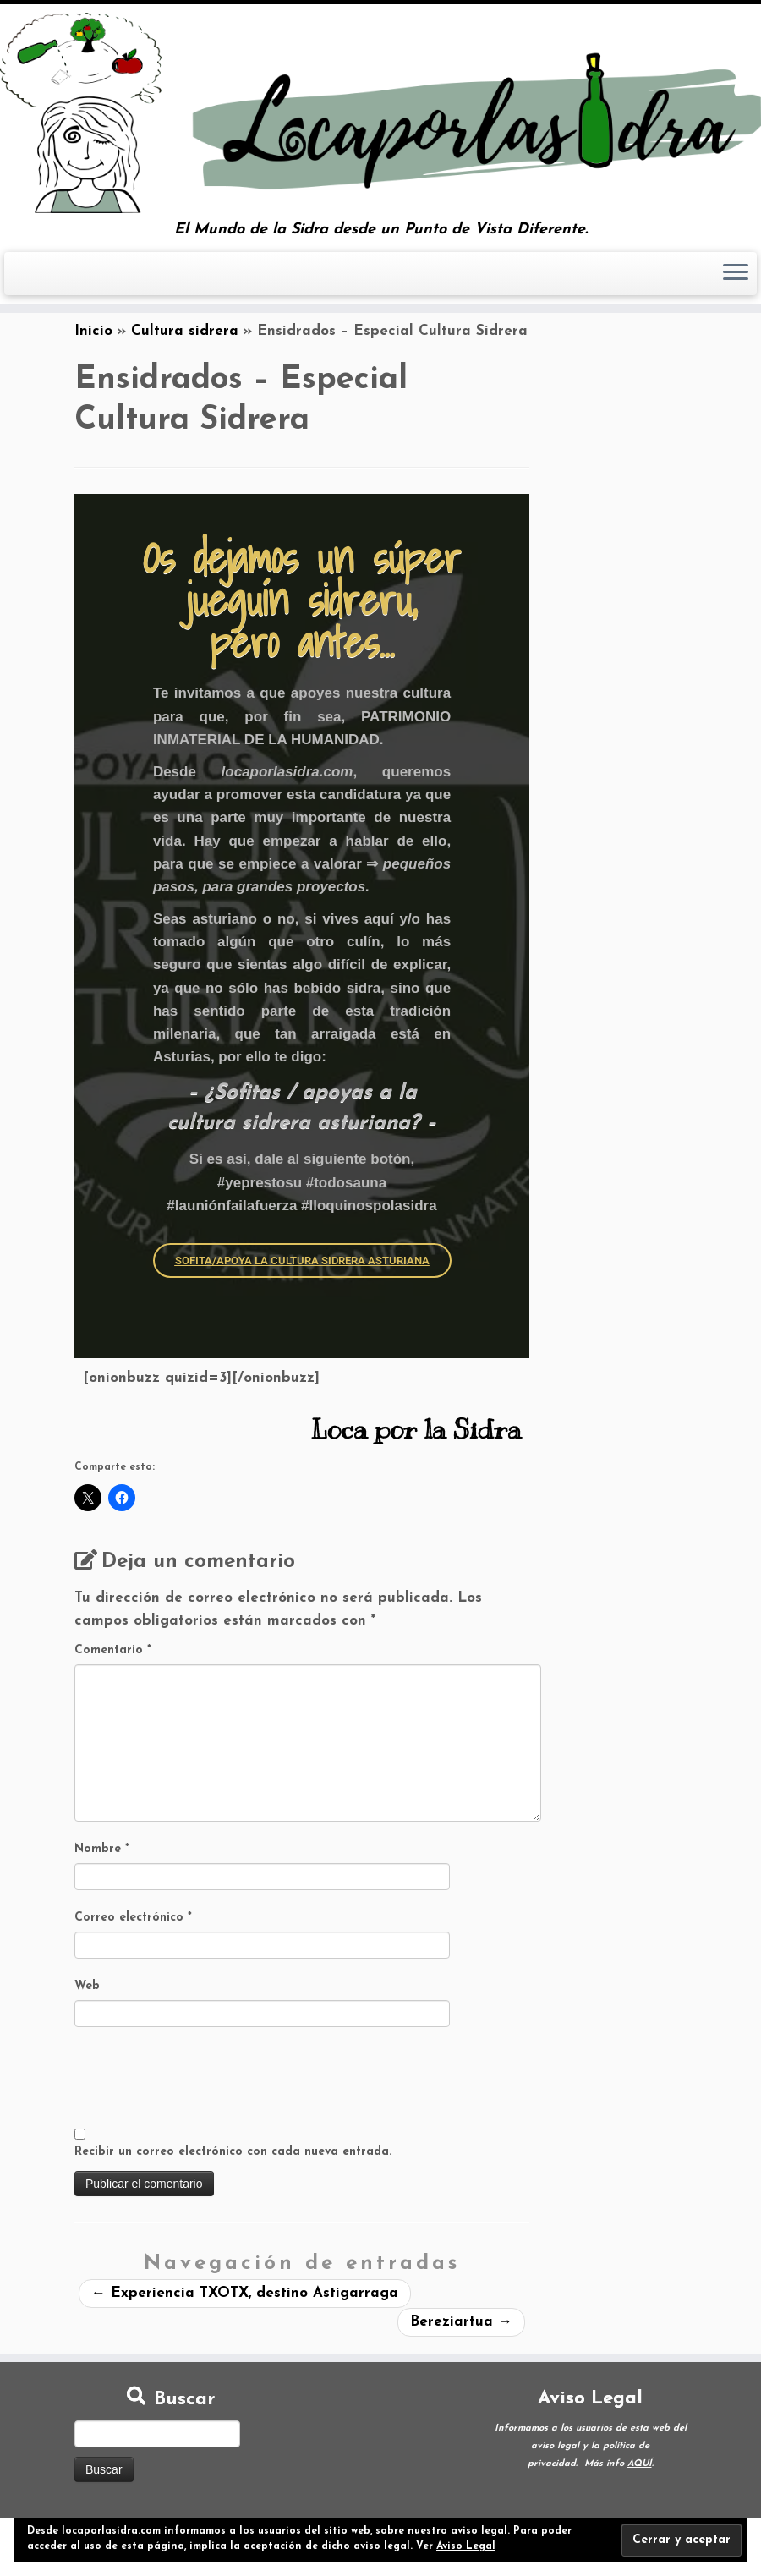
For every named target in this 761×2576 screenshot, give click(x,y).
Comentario (112, 1650)
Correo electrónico (133, 1917)
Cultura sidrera (184, 331)
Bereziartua (461, 2322)
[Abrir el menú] (735, 274)
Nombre (101, 1849)
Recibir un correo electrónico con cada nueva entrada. (232, 2152)
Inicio (93, 331)
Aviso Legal (465, 2546)
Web (87, 1986)
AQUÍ (639, 2464)
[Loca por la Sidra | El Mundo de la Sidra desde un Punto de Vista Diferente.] (380, 113)
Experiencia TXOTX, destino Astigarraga (244, 2293)
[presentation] (202, 2079)
